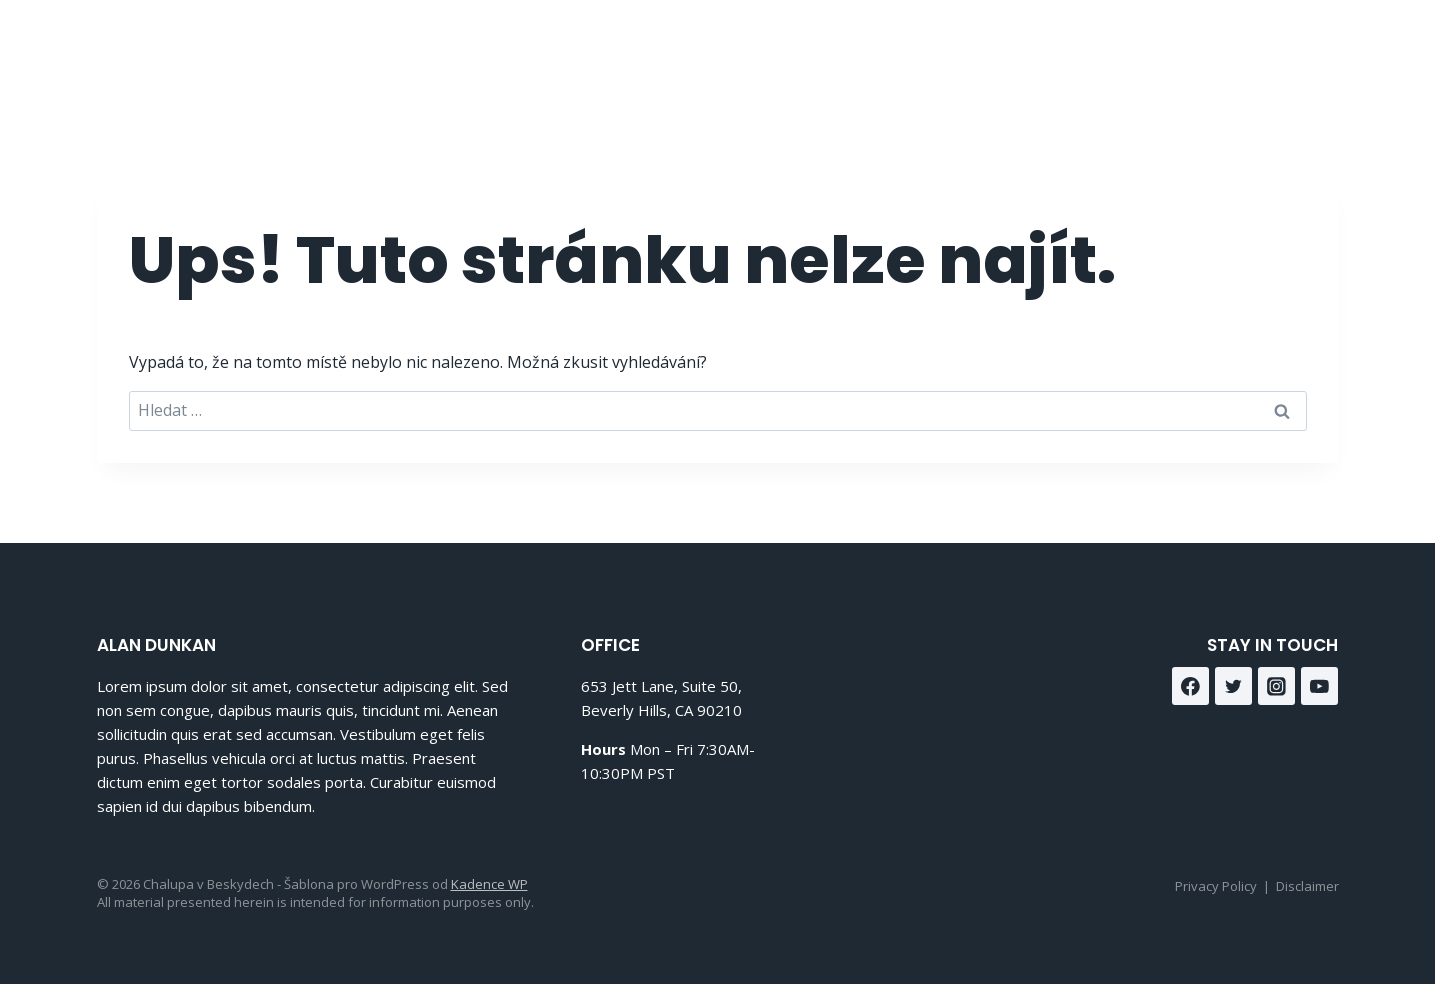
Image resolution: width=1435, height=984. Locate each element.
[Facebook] (1266, 50)
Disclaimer (1307, 886)
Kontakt (1166, 50)
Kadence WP (489, 884)
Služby (1069, 50)
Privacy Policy (1216, 886)
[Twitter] (1234, 686)
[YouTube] (1320, 686)
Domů (898, 50)
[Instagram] (1316, 50)
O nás (981, 50)
